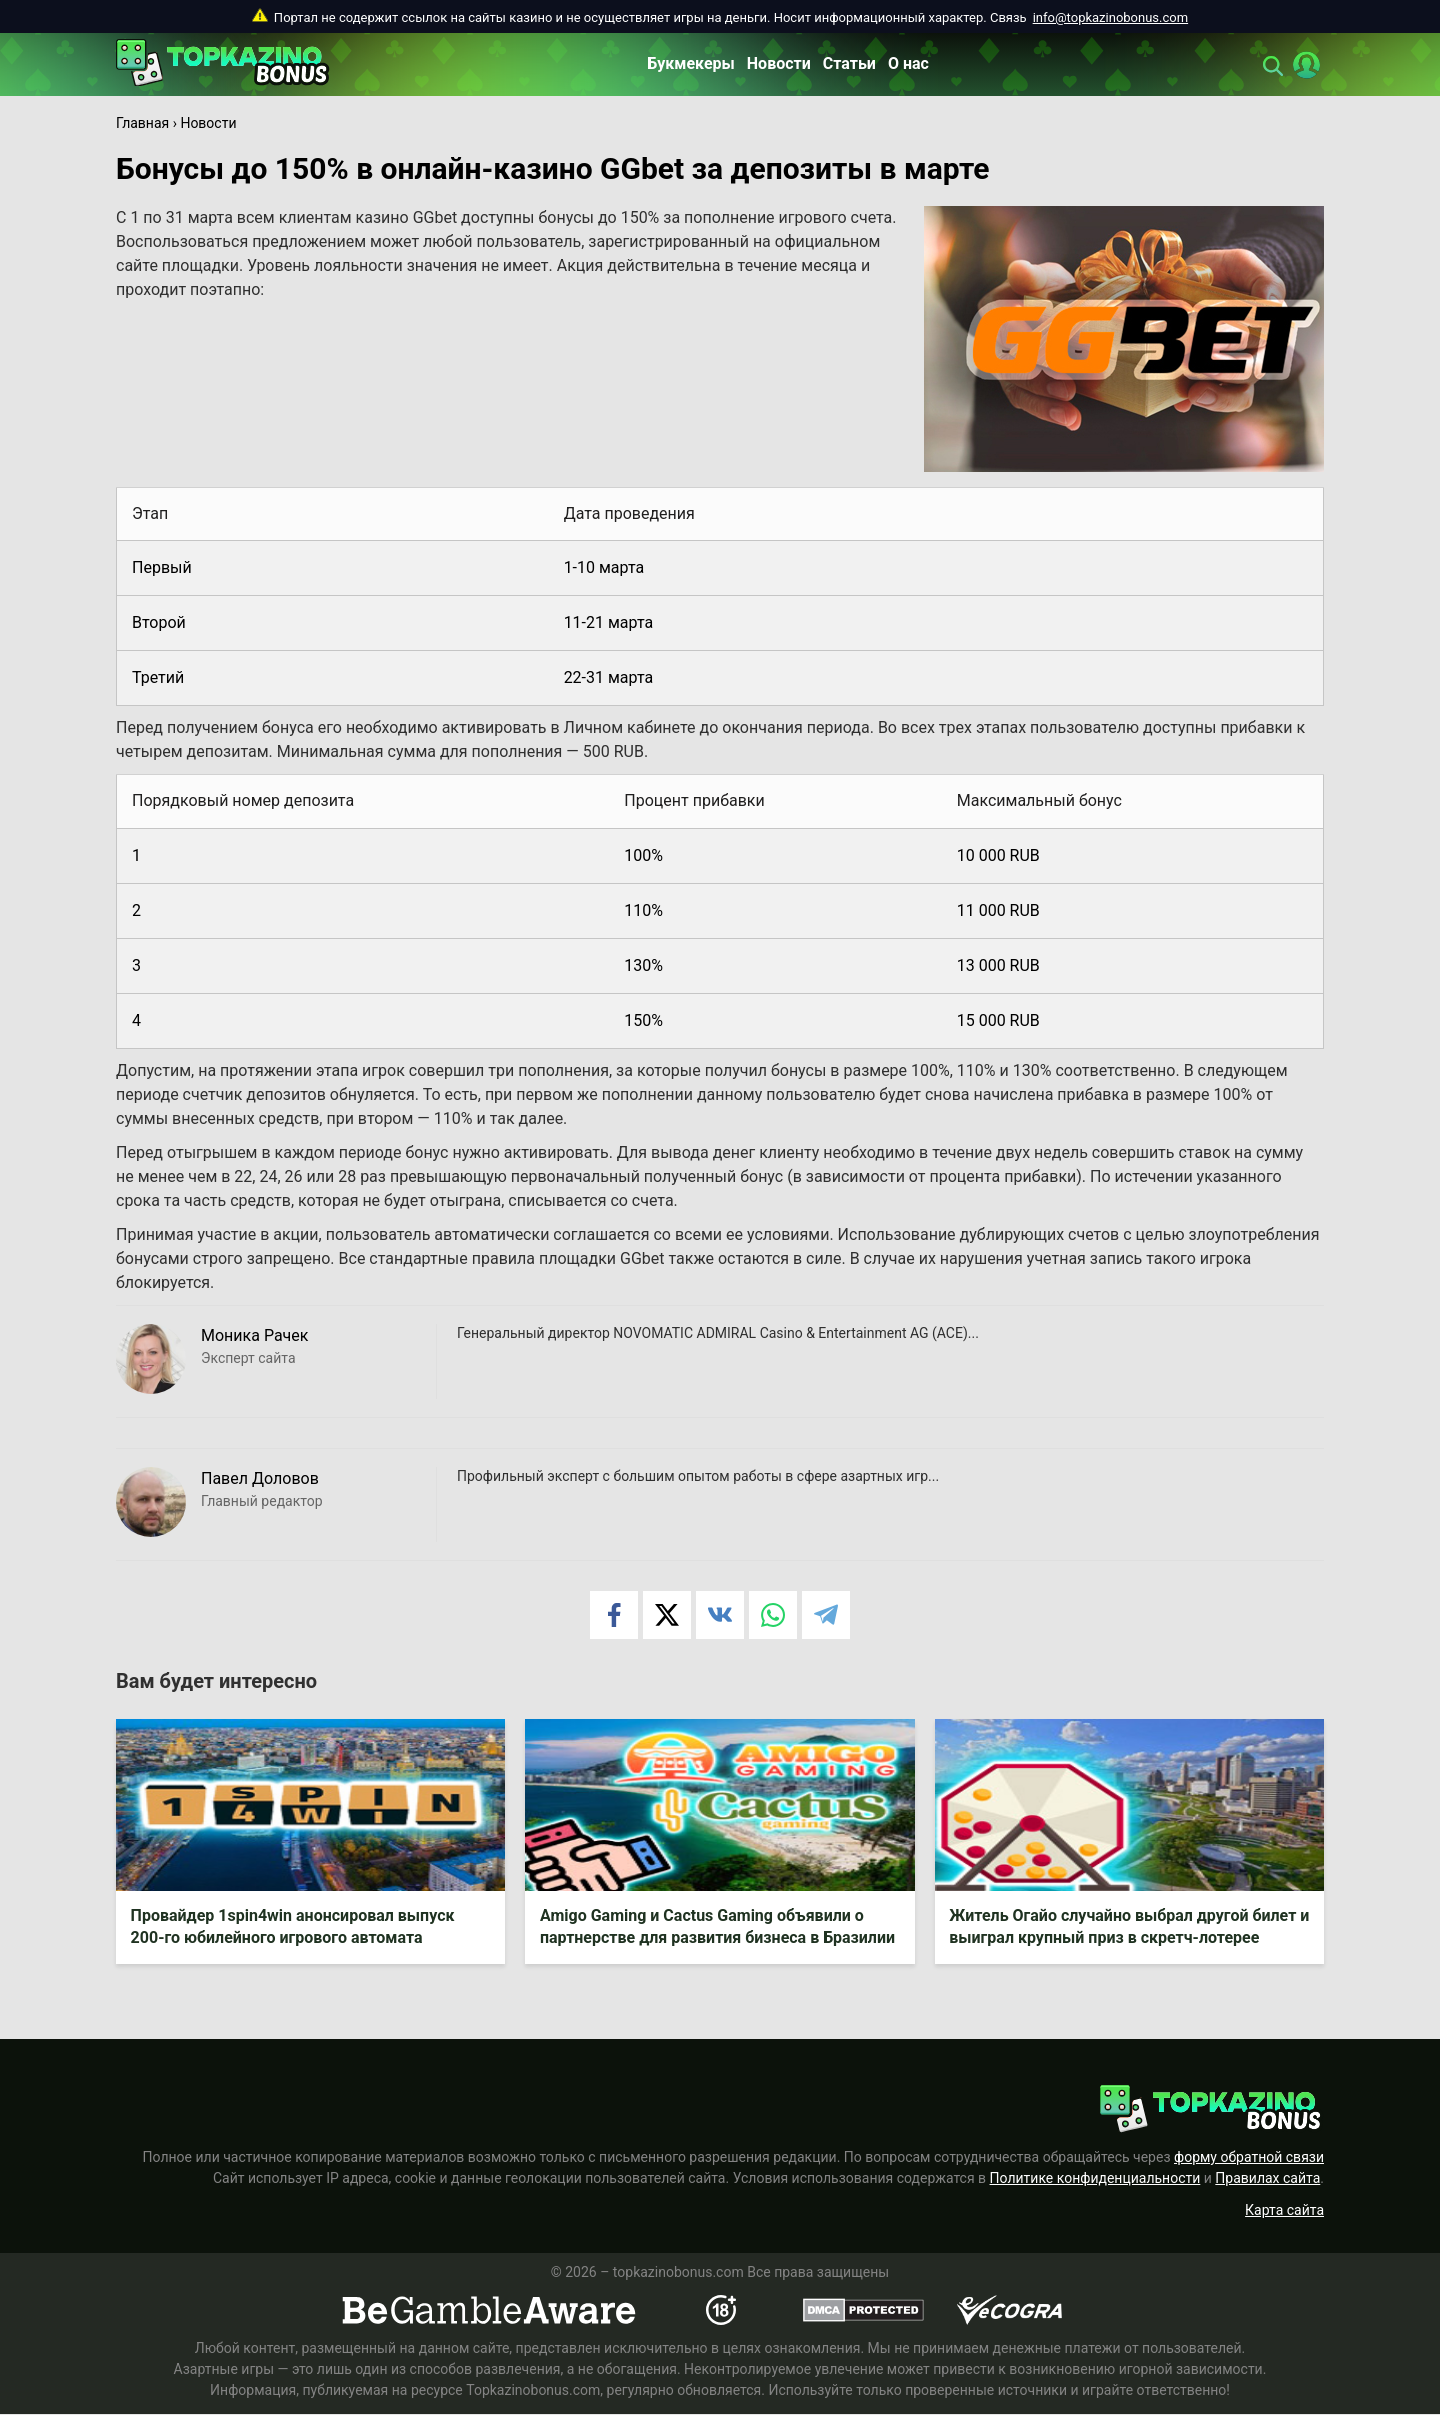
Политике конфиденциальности (1095, 2179)
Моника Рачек (254, 1335)
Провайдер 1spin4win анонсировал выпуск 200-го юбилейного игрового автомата (293, 1927)
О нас (908, 63)
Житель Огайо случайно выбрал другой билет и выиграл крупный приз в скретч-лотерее (1123, 1927)
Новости (779, 63)
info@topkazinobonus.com (1110, 17)
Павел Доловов (260, 1478)
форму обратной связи (1249, 2158)
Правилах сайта (1267, 2179)
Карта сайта (1284, 2211)
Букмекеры (691, 63)
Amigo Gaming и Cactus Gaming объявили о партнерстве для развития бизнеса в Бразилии (717, 1927)
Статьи (849, 63)
